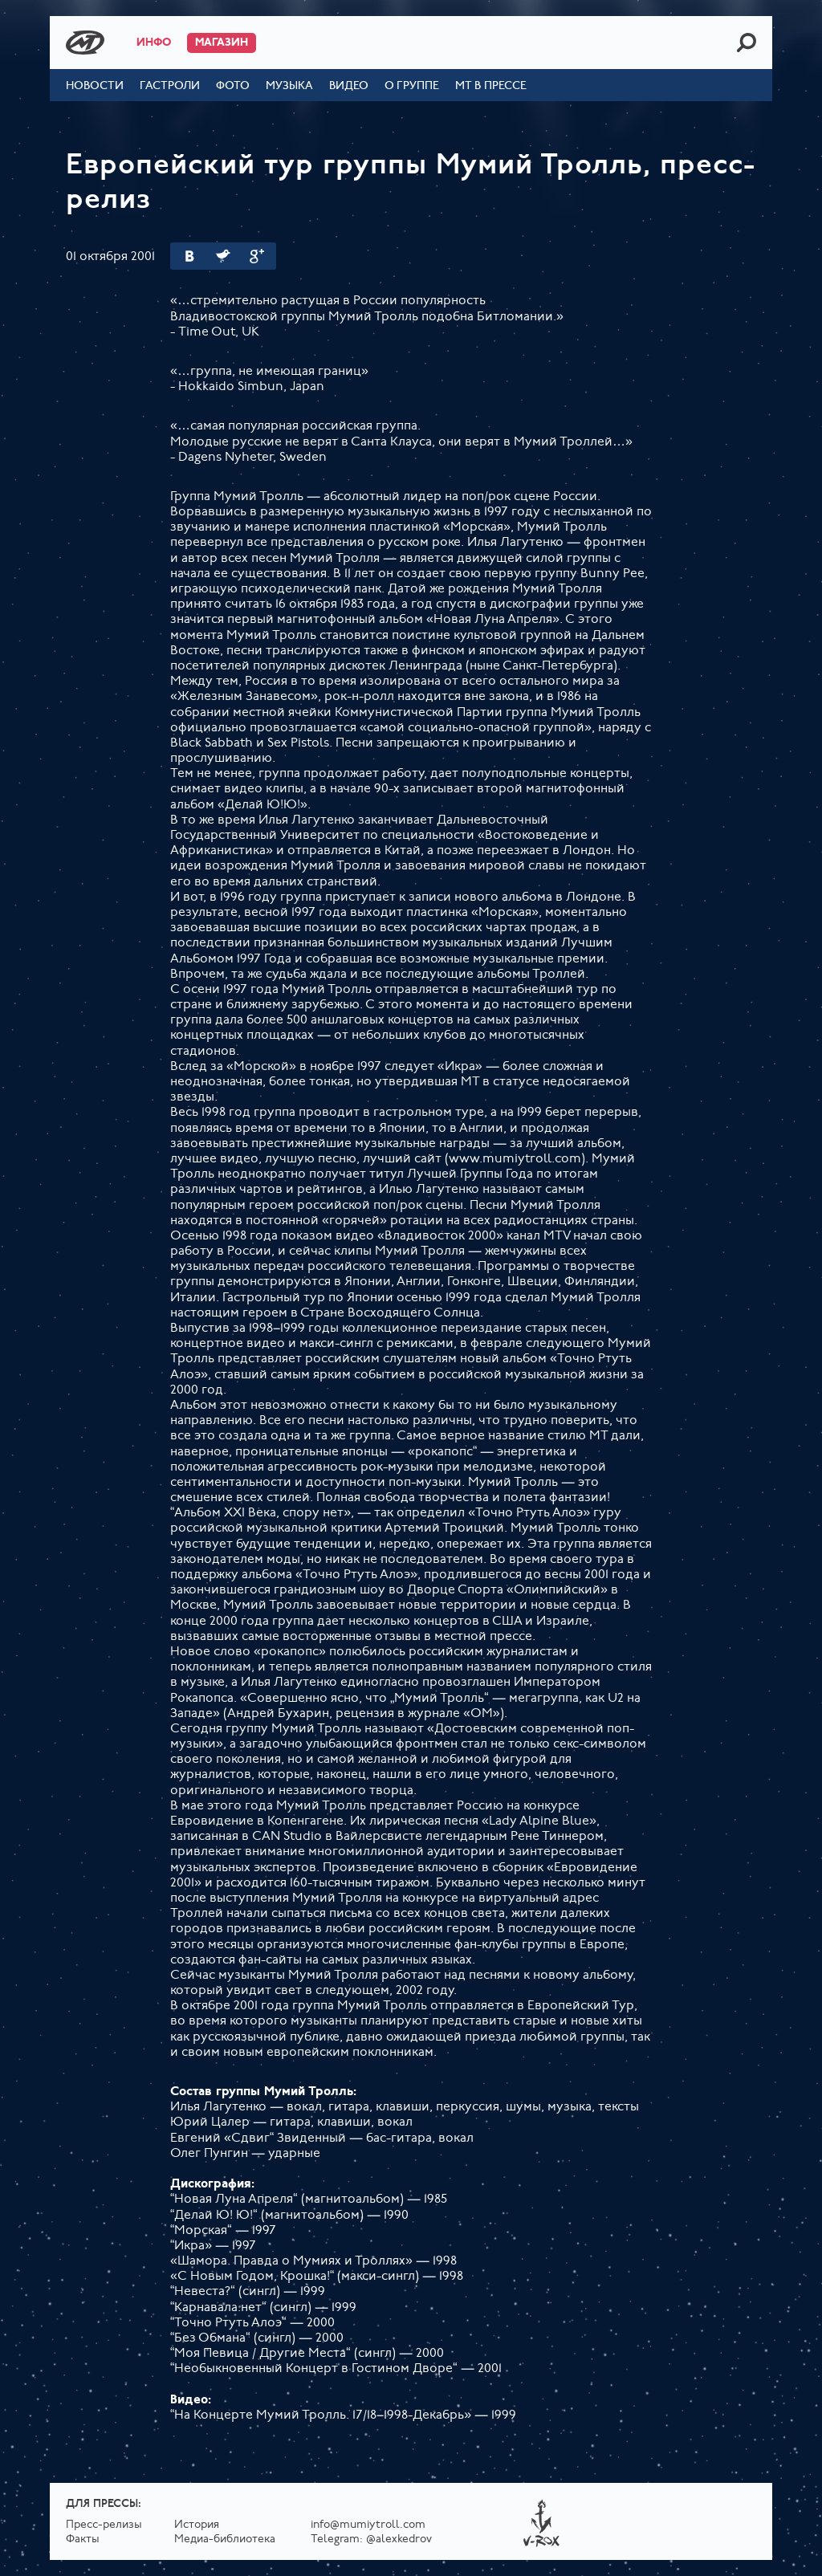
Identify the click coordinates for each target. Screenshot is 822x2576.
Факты (83, 2539)
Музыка (289, 86)
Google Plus (257, 256)
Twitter (223, 256)
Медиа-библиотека (224, 2539)
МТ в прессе (491, 86)
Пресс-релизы (104, 2525)
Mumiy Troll (85, 43)
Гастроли (170, 86)
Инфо (153, 43)
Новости (95, 86)
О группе (412, 86)
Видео (348, 86)
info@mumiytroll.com (368, 2525)
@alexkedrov (399, 2539)
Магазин (221, 43)
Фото (233, 86)
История (196, 2525)
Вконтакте (189, 256)
